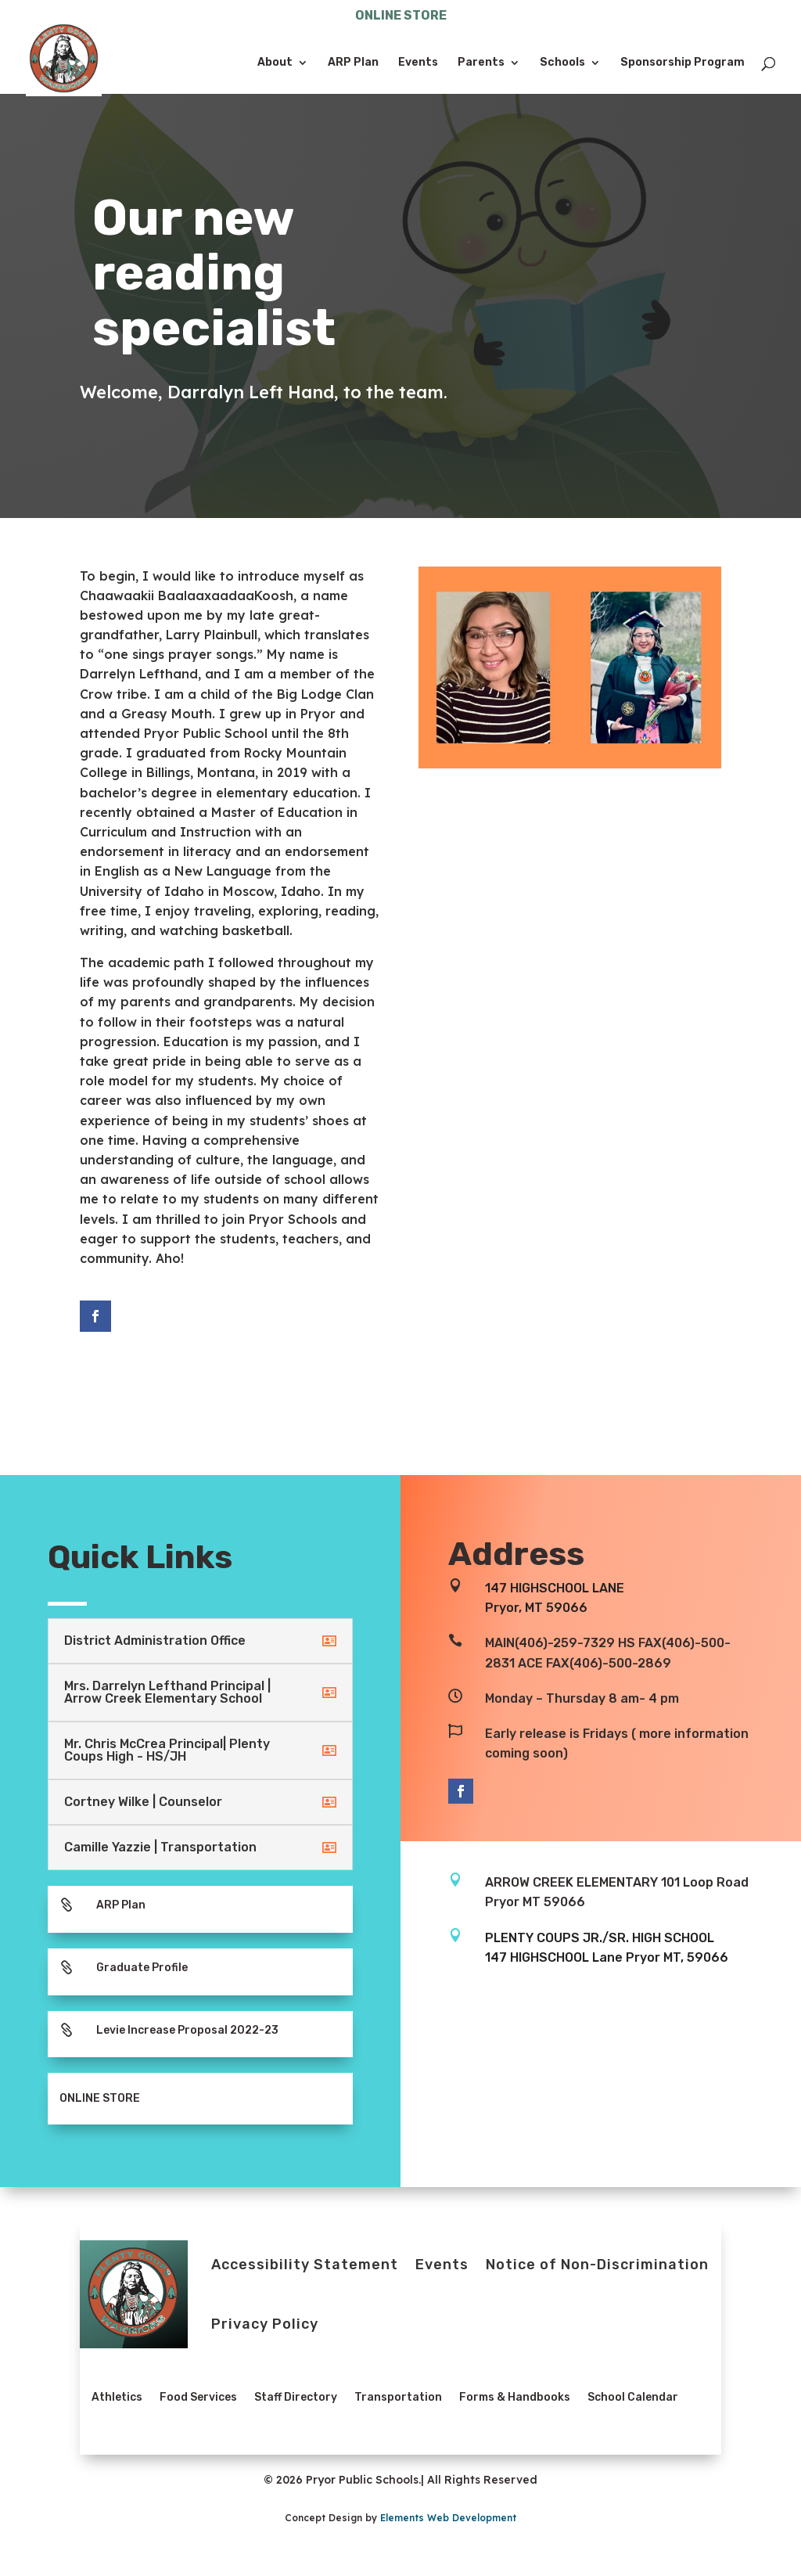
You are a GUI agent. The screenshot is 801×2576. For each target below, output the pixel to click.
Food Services (198, 2397)
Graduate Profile (142, 1967)
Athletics (117, 2397)
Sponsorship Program (682, 63)
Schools (562, 63)
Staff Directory (295, 2397)
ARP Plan (353, 63)
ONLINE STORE (401, 16)
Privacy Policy (264, 2324)
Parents (481, 63)
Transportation (398, 2397)
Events (418, 63)
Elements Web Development (448, 2518)
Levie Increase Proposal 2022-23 (187, 2030)
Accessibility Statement (304, 2264)
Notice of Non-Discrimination (597, 2264)
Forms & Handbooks (514, 2397)
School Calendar (632, 2397)
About (275, 63)
